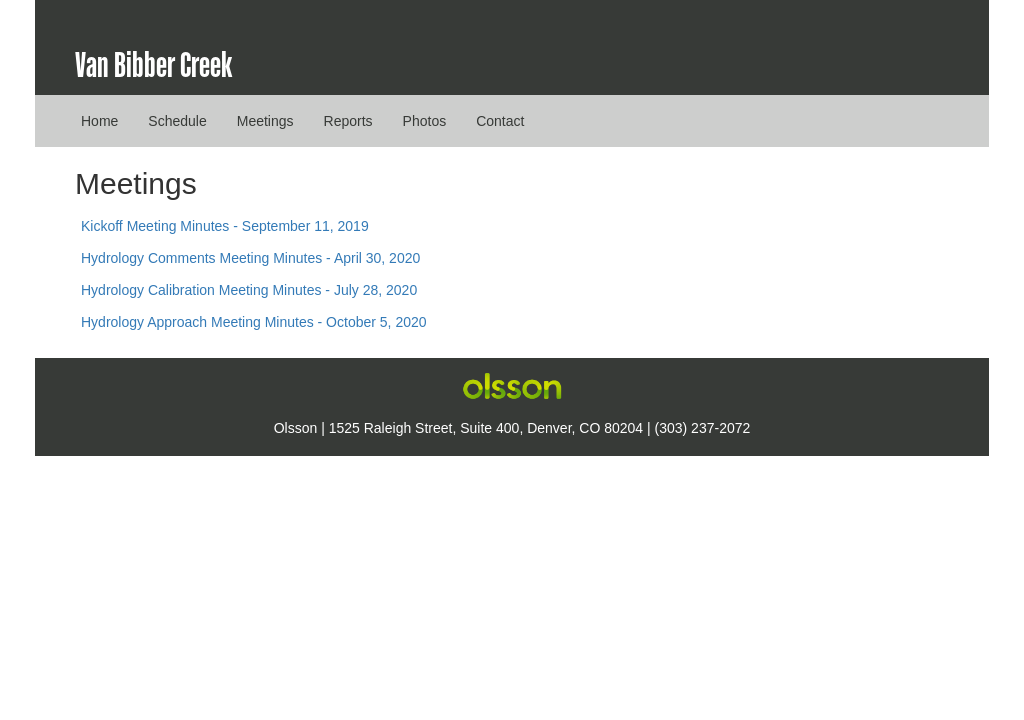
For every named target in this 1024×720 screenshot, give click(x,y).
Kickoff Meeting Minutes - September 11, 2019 (225, 226)
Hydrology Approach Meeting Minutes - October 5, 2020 (254, 322)
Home (99, 121)
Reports (348, 121)
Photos (425, 121)
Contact (500, 121)
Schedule (177, 121)
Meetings (265, 121)
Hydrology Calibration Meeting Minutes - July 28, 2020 (249, 290)
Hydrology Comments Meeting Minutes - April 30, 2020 (250, 258)
